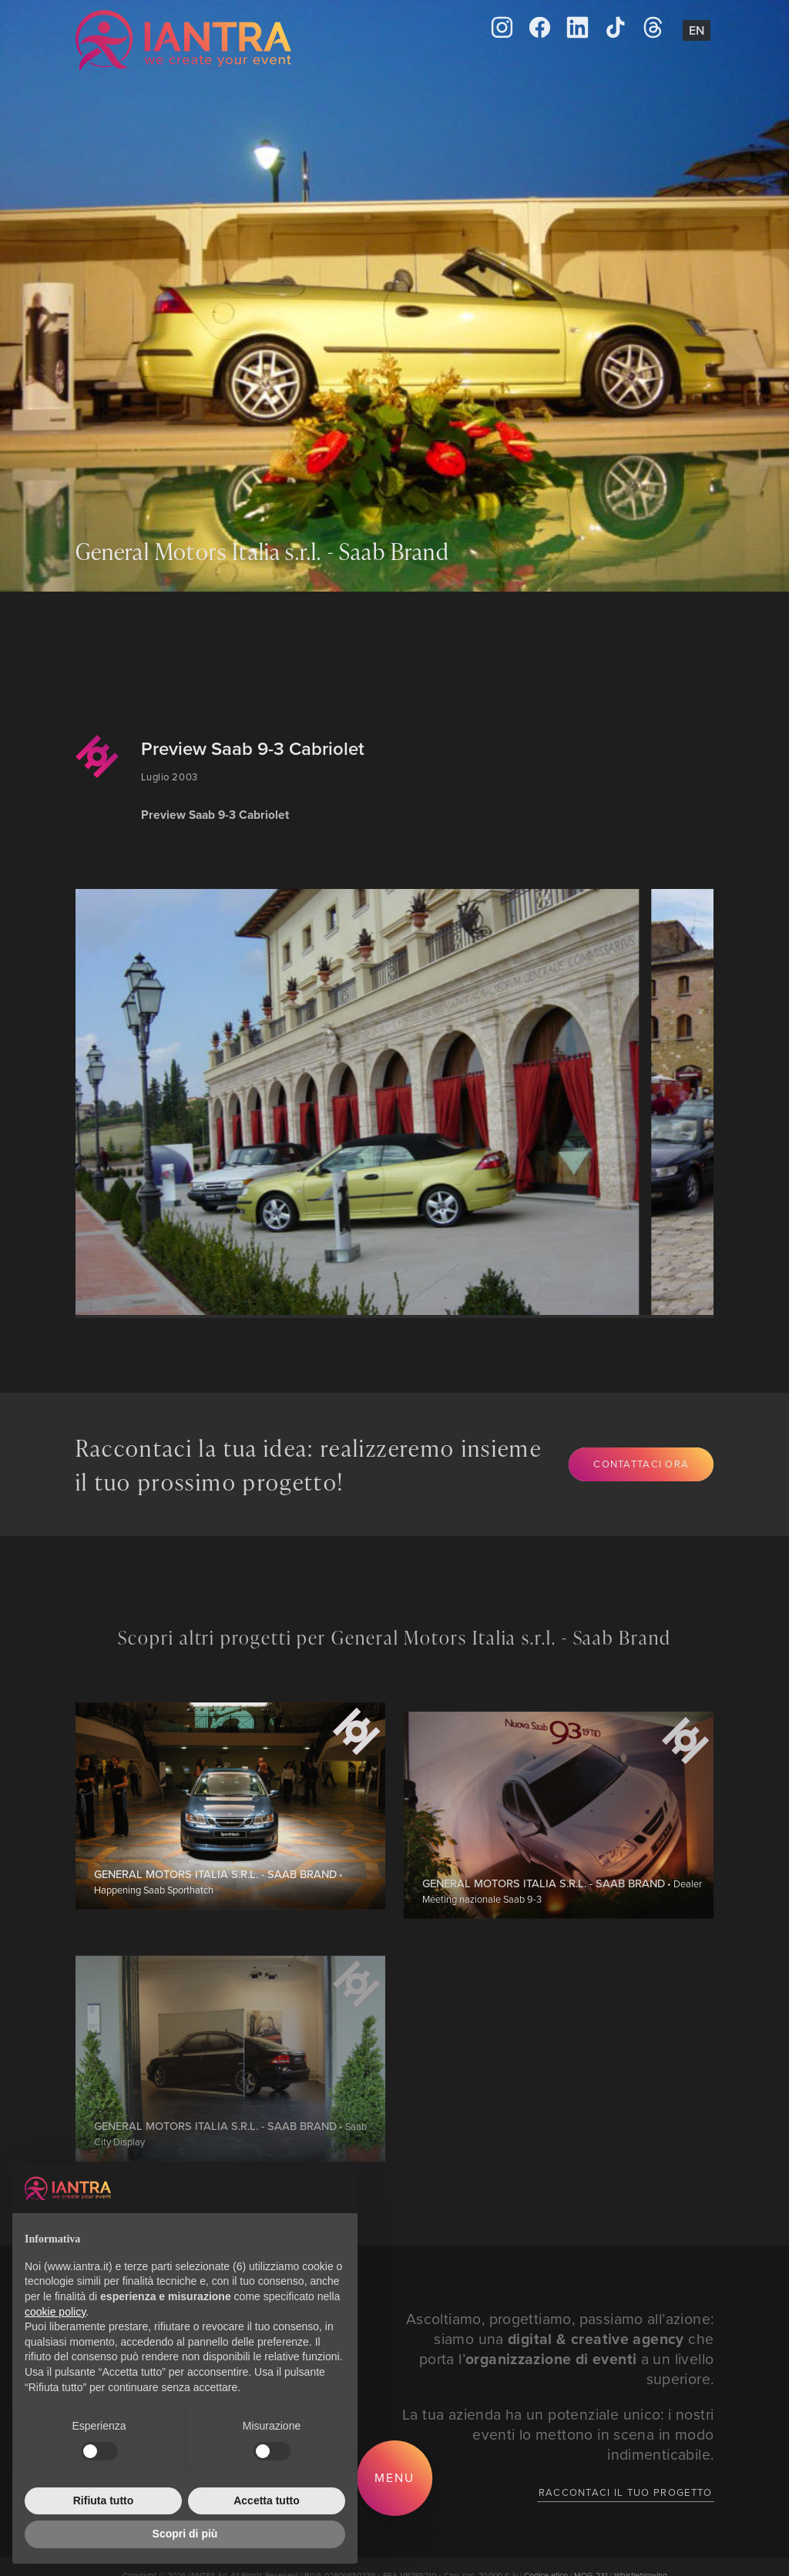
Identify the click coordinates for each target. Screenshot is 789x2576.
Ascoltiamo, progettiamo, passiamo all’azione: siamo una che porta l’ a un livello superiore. (560, 2348)
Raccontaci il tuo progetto (626, 2492)
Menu (394, 2477)
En (696, 30)
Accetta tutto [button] (266, 2500)
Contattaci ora (641, 1464)
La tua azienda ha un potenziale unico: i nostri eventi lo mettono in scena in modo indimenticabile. (557, 2433)
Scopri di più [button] (185, 2533)
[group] (361, 1102)
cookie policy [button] (55, 2312)
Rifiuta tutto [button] (103, 2500)
